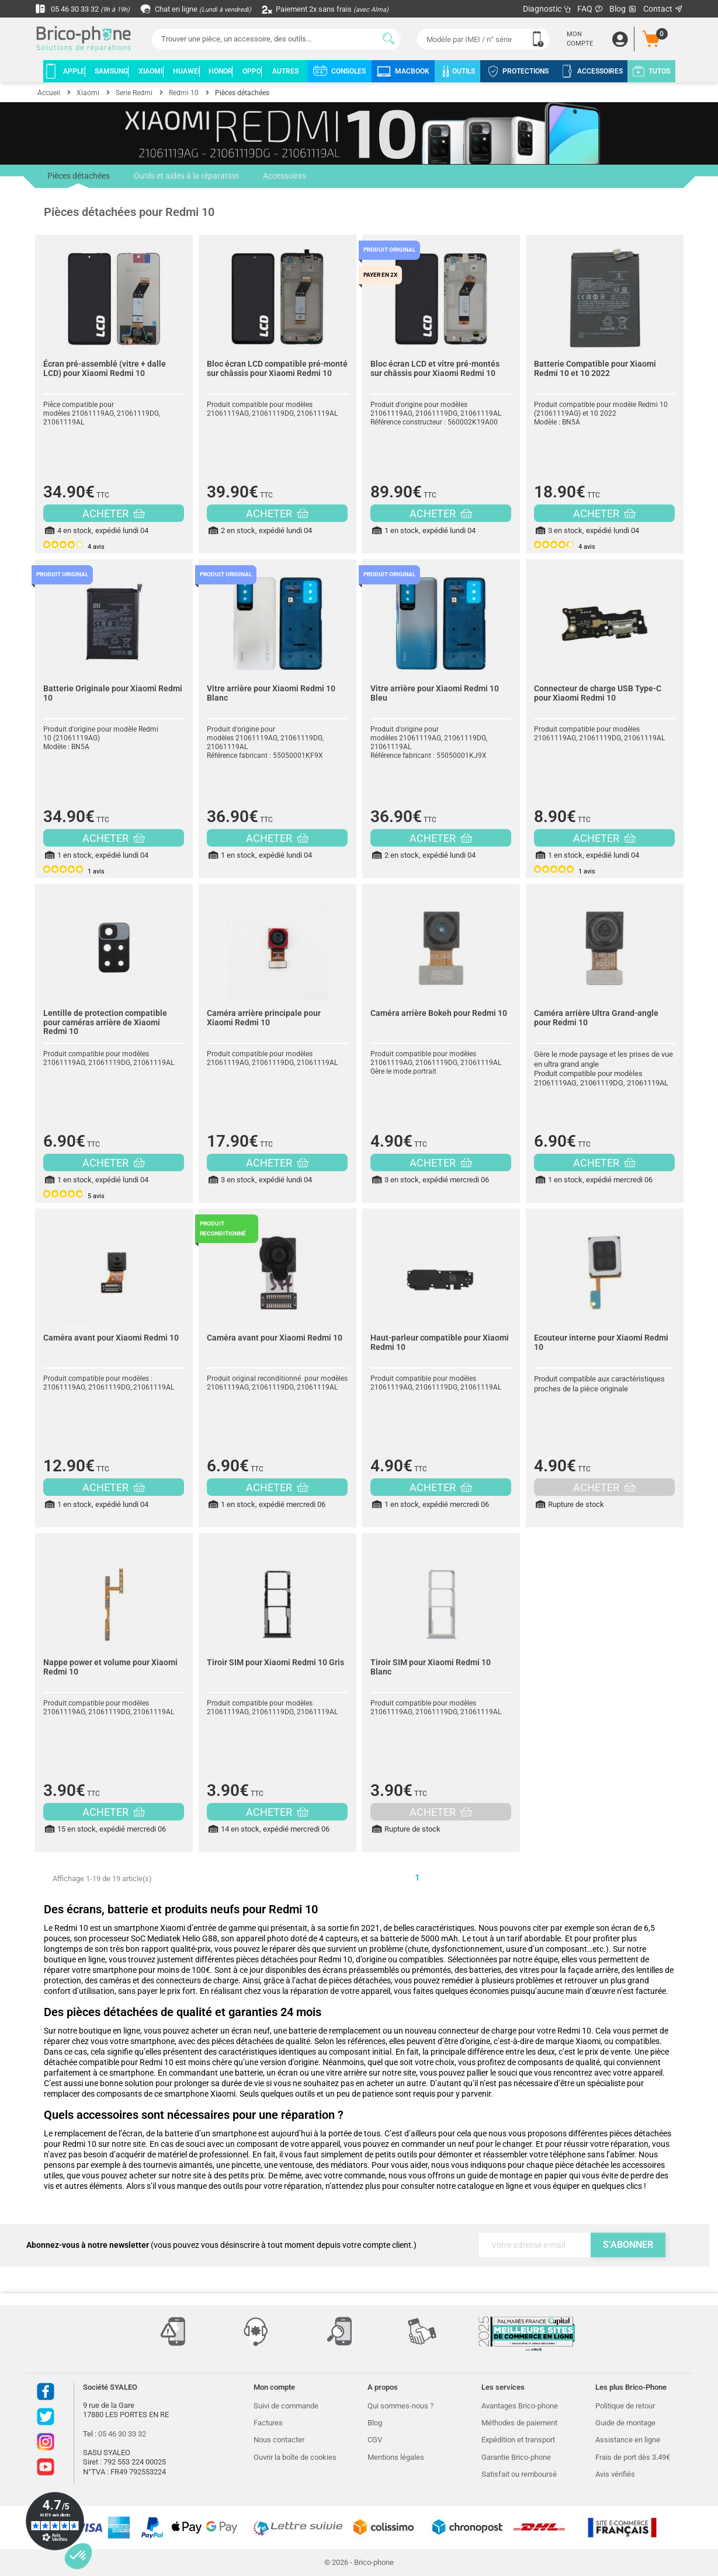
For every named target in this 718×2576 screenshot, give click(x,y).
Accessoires (282, 176)
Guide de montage (625, 2422)
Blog (623, 9)
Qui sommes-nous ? (400, 2405)
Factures (268, 2422)
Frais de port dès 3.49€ (632, 2457)
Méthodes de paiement (519, 2422)
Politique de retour (625, 2405)
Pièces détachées (78, 180)
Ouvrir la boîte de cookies (295, 2457)
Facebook (45, 2391)
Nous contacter (279, 2439)
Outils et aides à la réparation (185, 176)
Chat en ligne (204, 9)
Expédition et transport (518, 2439)
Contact (663, 8)
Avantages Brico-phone (519, 2405)
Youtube (45, 2467)
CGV (374, 2439)
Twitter (45, 2416)
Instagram (45, 2441)
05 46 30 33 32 (85, 9)
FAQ (590, 8)
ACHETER (113, 513)
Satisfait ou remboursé (519, 2474)
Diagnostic (547, 8)
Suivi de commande (286, 2405)
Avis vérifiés (615, 2474)
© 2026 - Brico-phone (359, 2562)
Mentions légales (395, 2457)
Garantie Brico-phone (516, 2457)
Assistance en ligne (627, 2439)
